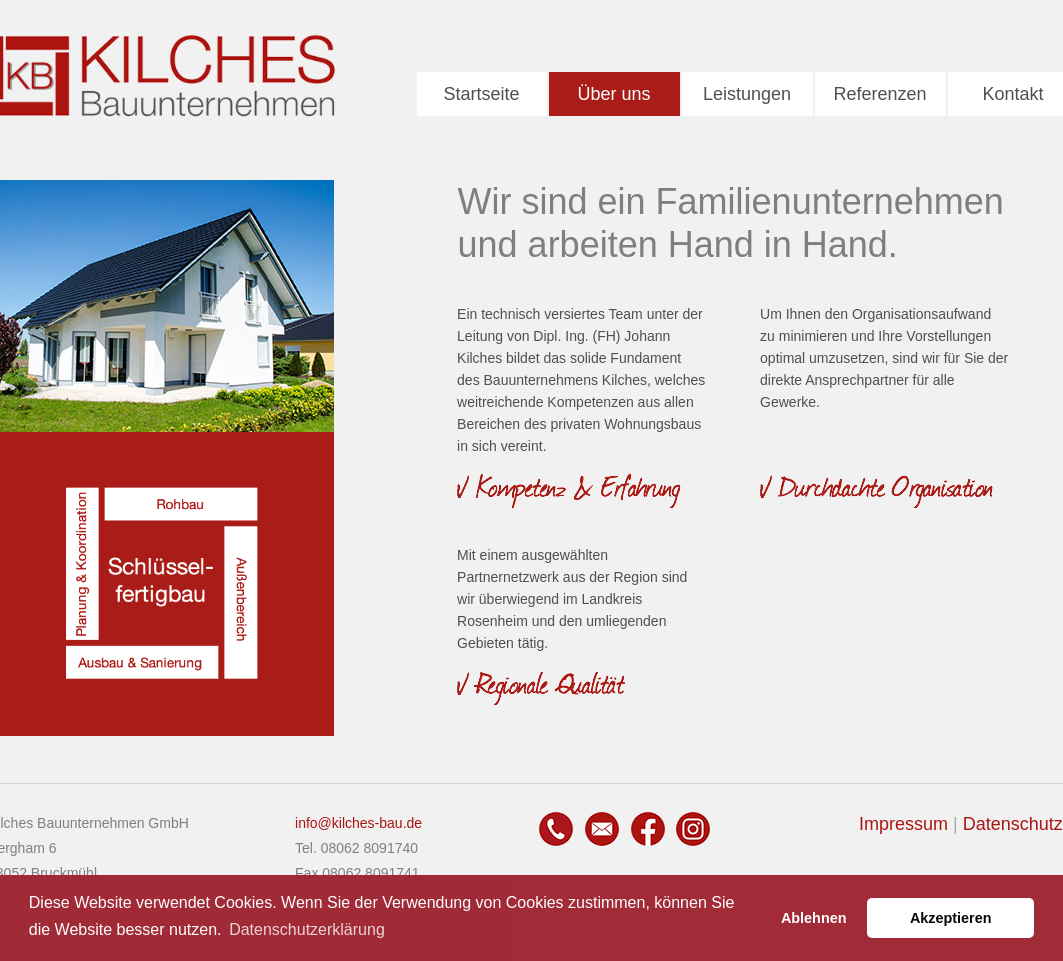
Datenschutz (1013, 824)
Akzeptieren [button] (951, 918)
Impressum (903, 824)
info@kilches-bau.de (358, 823)
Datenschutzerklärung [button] (307, 929)
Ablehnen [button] (814, 918)
